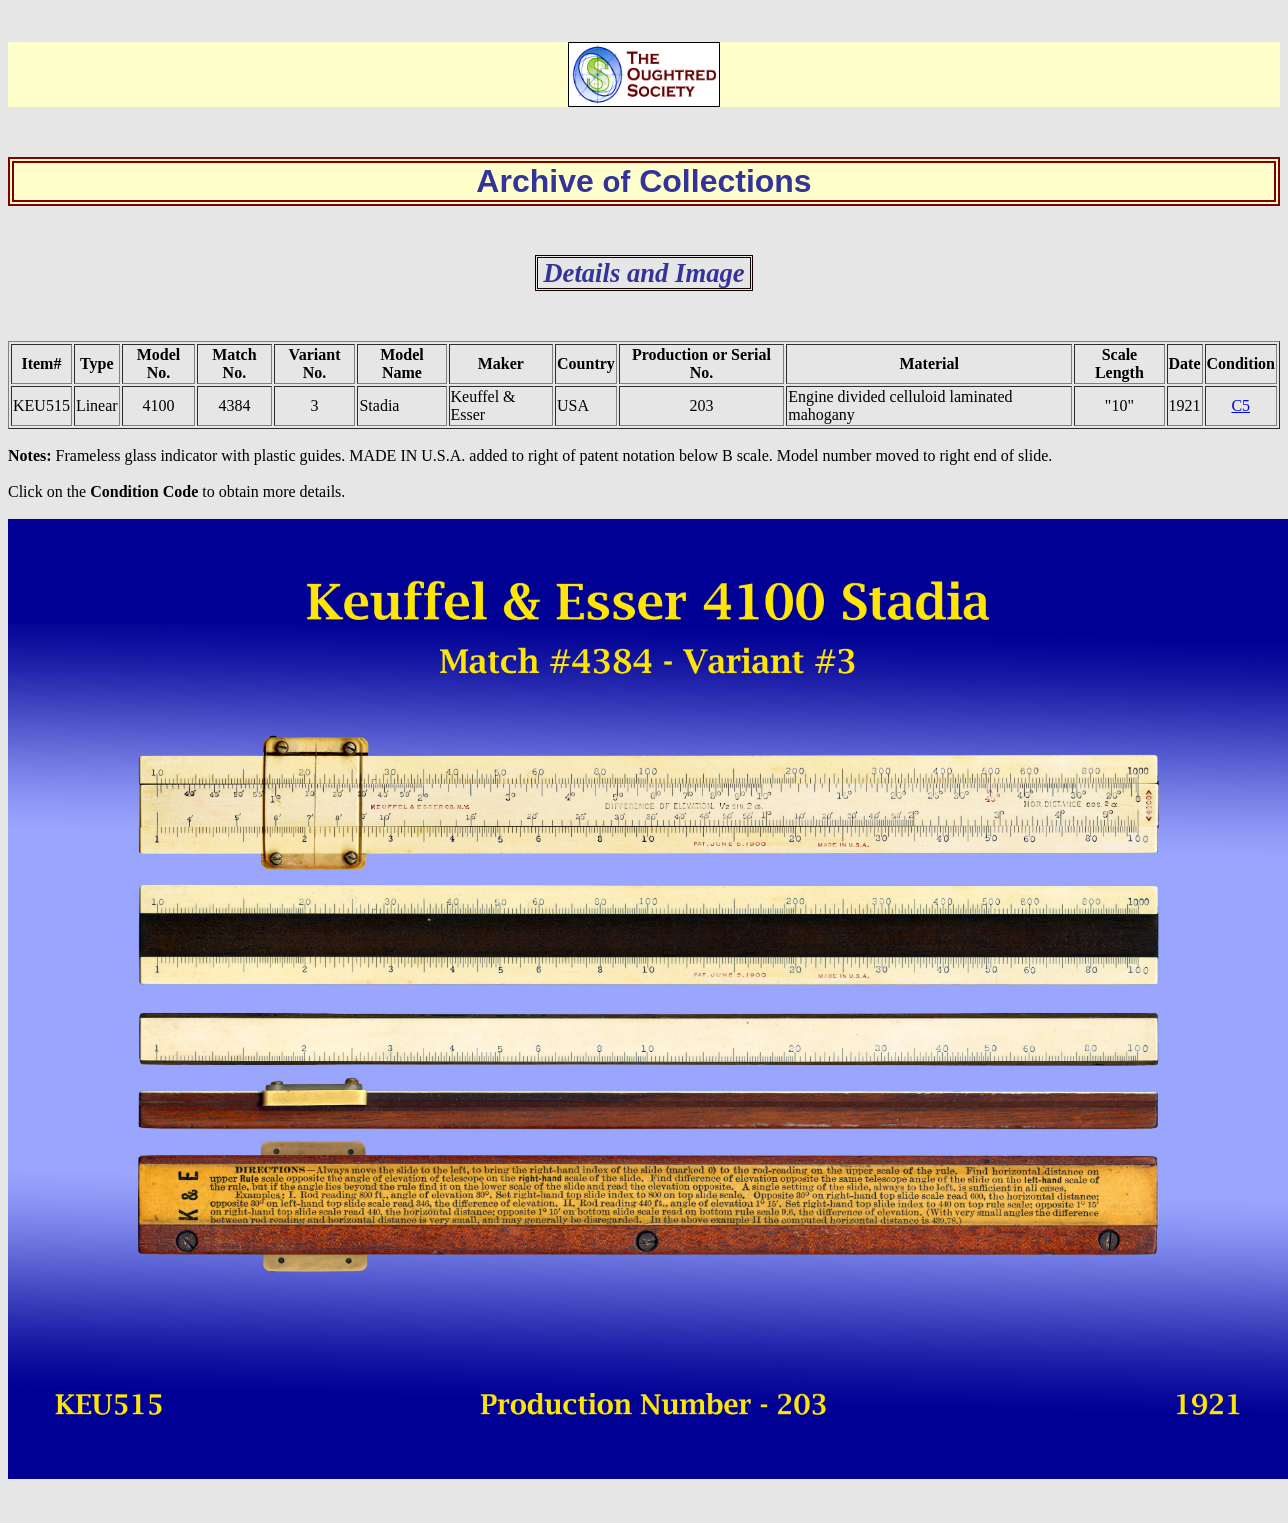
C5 (1240, 405)
